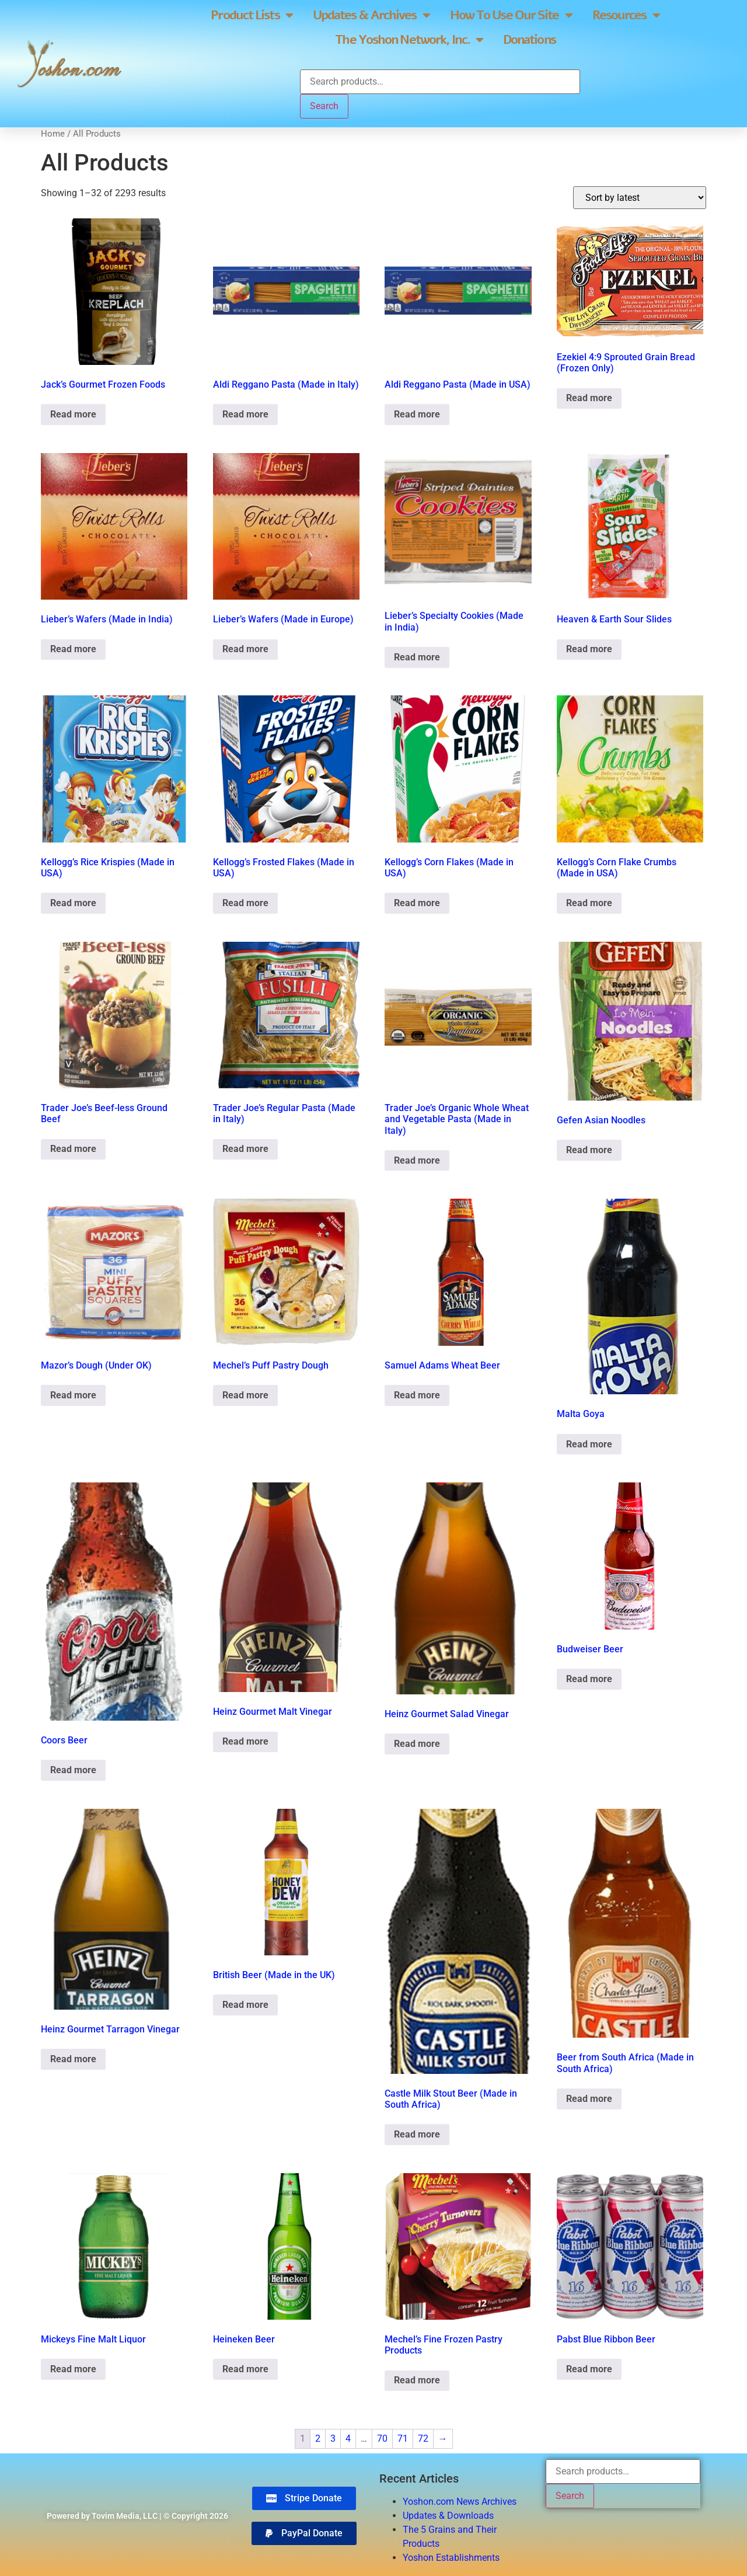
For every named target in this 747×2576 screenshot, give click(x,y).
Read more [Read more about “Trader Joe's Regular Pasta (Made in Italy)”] (245, 1148)
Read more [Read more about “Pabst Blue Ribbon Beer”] (589, 2369)
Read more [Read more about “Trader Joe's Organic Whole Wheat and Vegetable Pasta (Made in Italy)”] (417, 1160)
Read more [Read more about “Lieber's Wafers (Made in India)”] (73, 649)
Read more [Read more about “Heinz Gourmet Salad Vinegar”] (417, 1743)
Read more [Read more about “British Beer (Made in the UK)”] (245, 2004)
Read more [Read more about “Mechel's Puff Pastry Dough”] (245, 1395)
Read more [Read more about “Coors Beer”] (73, 1770)
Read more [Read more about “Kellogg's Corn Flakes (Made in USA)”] (417, 902)
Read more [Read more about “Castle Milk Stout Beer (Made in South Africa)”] (417, 2134)
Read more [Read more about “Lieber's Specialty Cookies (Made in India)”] (417, 657)
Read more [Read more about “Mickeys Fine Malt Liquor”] (73, 2369)
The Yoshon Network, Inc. (409, 39)
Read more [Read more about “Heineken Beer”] (245, 2369)
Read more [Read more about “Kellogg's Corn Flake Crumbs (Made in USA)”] (589, 902)
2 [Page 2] (317, 2438)
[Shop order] (639, 197)
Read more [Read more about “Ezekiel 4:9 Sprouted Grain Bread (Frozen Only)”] (589, 397)
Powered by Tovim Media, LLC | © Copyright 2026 (137, 2516)
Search (324, 106)
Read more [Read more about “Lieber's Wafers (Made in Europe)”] (245, 649)
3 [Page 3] (333, 2438)
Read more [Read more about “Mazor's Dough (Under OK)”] (73, 1395)
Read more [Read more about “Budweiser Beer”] (589, 1678)
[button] (304, 2533)
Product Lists (251, 15)
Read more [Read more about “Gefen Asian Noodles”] (589, 1149)
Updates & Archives (371, 15)
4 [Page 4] (348, 2438)
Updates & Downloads (448, 2515)
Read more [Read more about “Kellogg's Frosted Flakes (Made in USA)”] (245, 902)
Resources (625, 15)
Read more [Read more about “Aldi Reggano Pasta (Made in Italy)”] (245, 414)
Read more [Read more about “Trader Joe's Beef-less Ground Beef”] (73, 1148)
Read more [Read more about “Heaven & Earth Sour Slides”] (589, 649)
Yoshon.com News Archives (459, 2501)
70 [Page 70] (382, 2438)
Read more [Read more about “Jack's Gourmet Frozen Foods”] (73, 414)
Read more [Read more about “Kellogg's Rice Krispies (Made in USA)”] (73, 902)
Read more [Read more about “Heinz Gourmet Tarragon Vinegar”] (73, 2059)
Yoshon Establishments (451, 2557)
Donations (529, 39)
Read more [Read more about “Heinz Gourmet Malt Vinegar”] (245, 1741)
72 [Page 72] (423, 2438)
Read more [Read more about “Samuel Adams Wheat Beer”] (417, 1395)
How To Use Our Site (511, 15)
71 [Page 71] (402, 2438)
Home (53, 133)
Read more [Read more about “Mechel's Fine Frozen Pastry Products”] (417, 2380)
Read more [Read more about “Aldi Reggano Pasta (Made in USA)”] (417, 414)
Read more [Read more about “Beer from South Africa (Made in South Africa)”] (589, 2098)
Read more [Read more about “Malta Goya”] (589, 1444)
